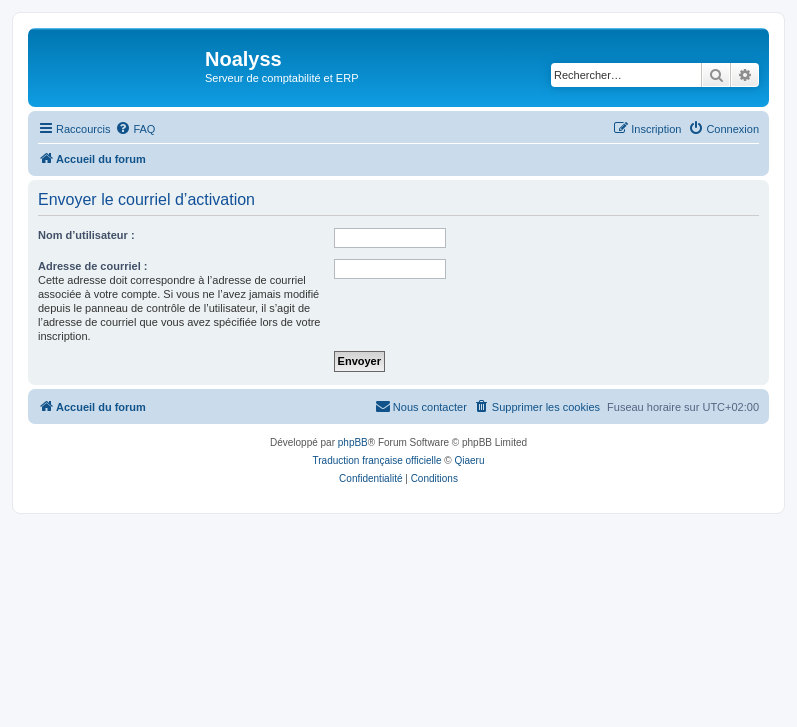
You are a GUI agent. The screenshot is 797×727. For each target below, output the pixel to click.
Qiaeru (469, 460)
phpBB (353, 442)
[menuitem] (135, 129)
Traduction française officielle (377, 460)
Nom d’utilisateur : (86, 235)
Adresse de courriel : (92, 266)
